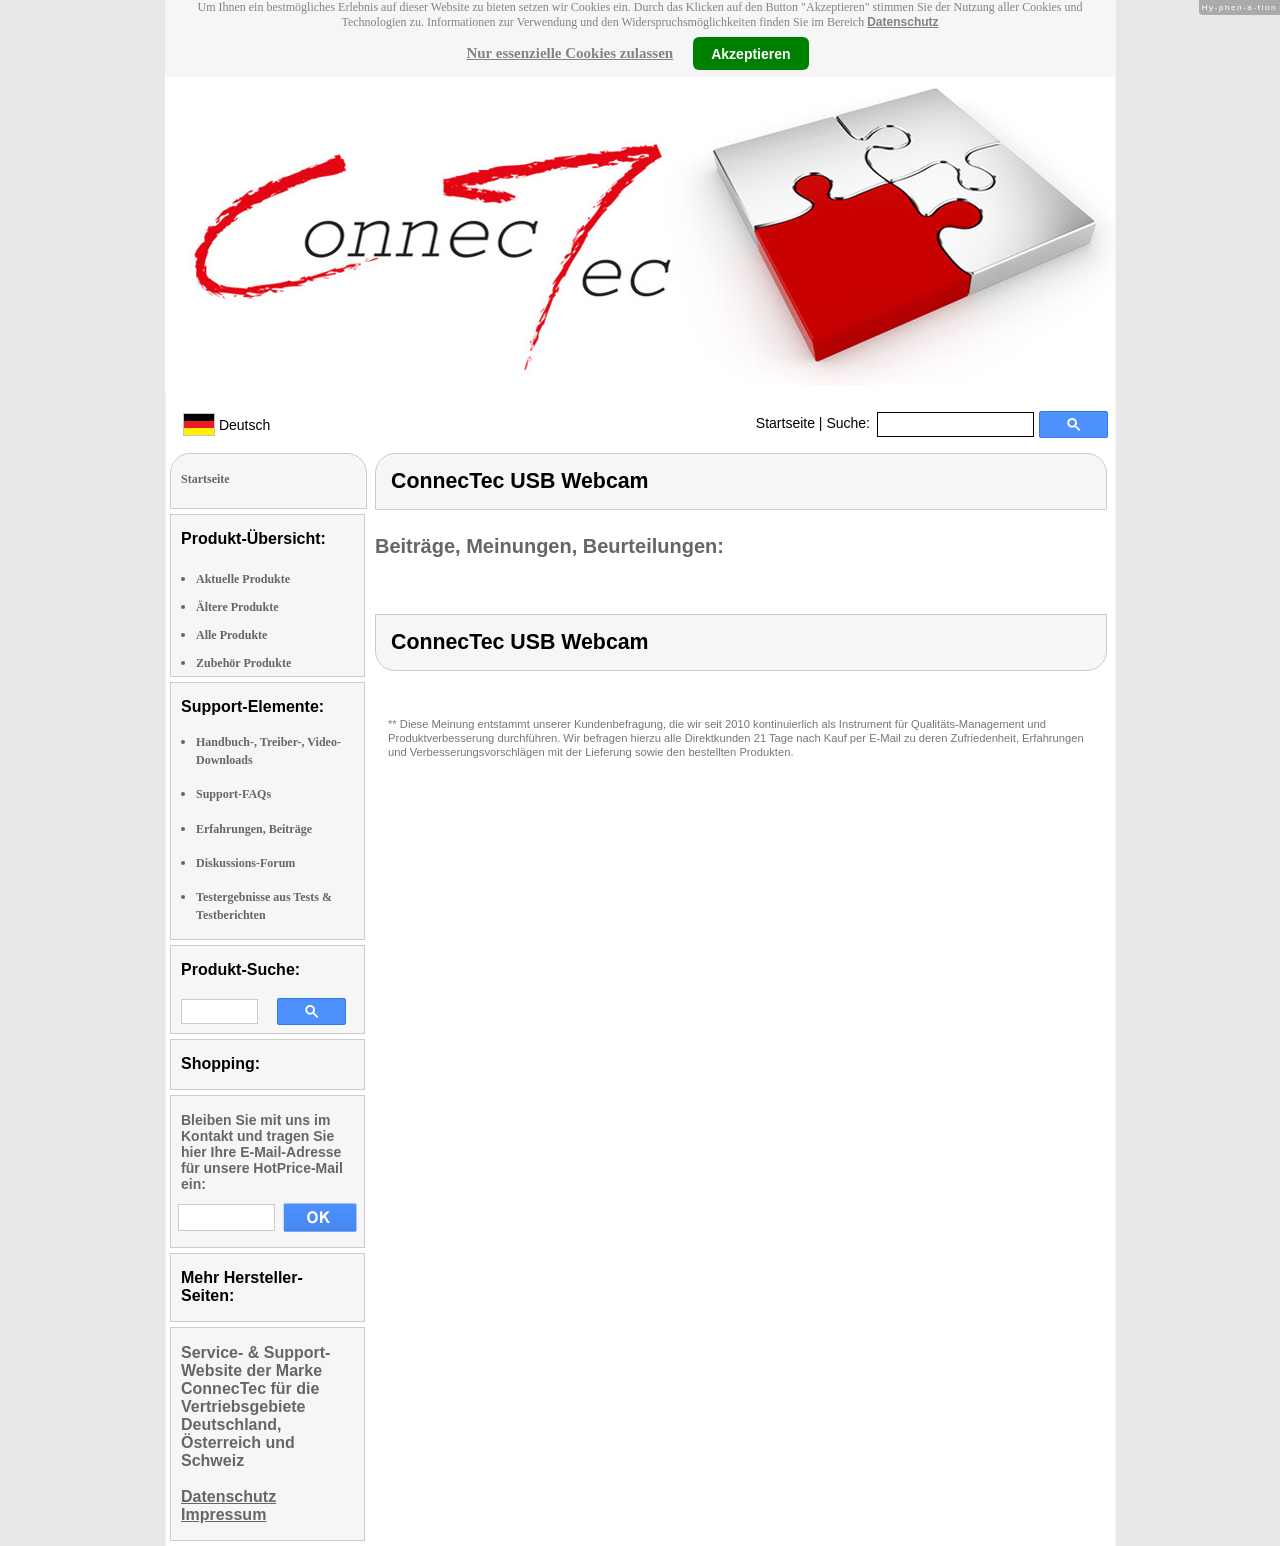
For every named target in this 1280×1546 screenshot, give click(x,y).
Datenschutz (902, 22)
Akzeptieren (750, 53)
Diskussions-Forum (245, 863)
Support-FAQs (233, 794)
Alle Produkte (231, 635)
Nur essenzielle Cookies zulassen (569, 53)
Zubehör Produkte (243, 663)
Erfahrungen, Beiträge (254, 829)
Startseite (785, 423)
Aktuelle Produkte (243, 579)
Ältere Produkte (237, 607)
